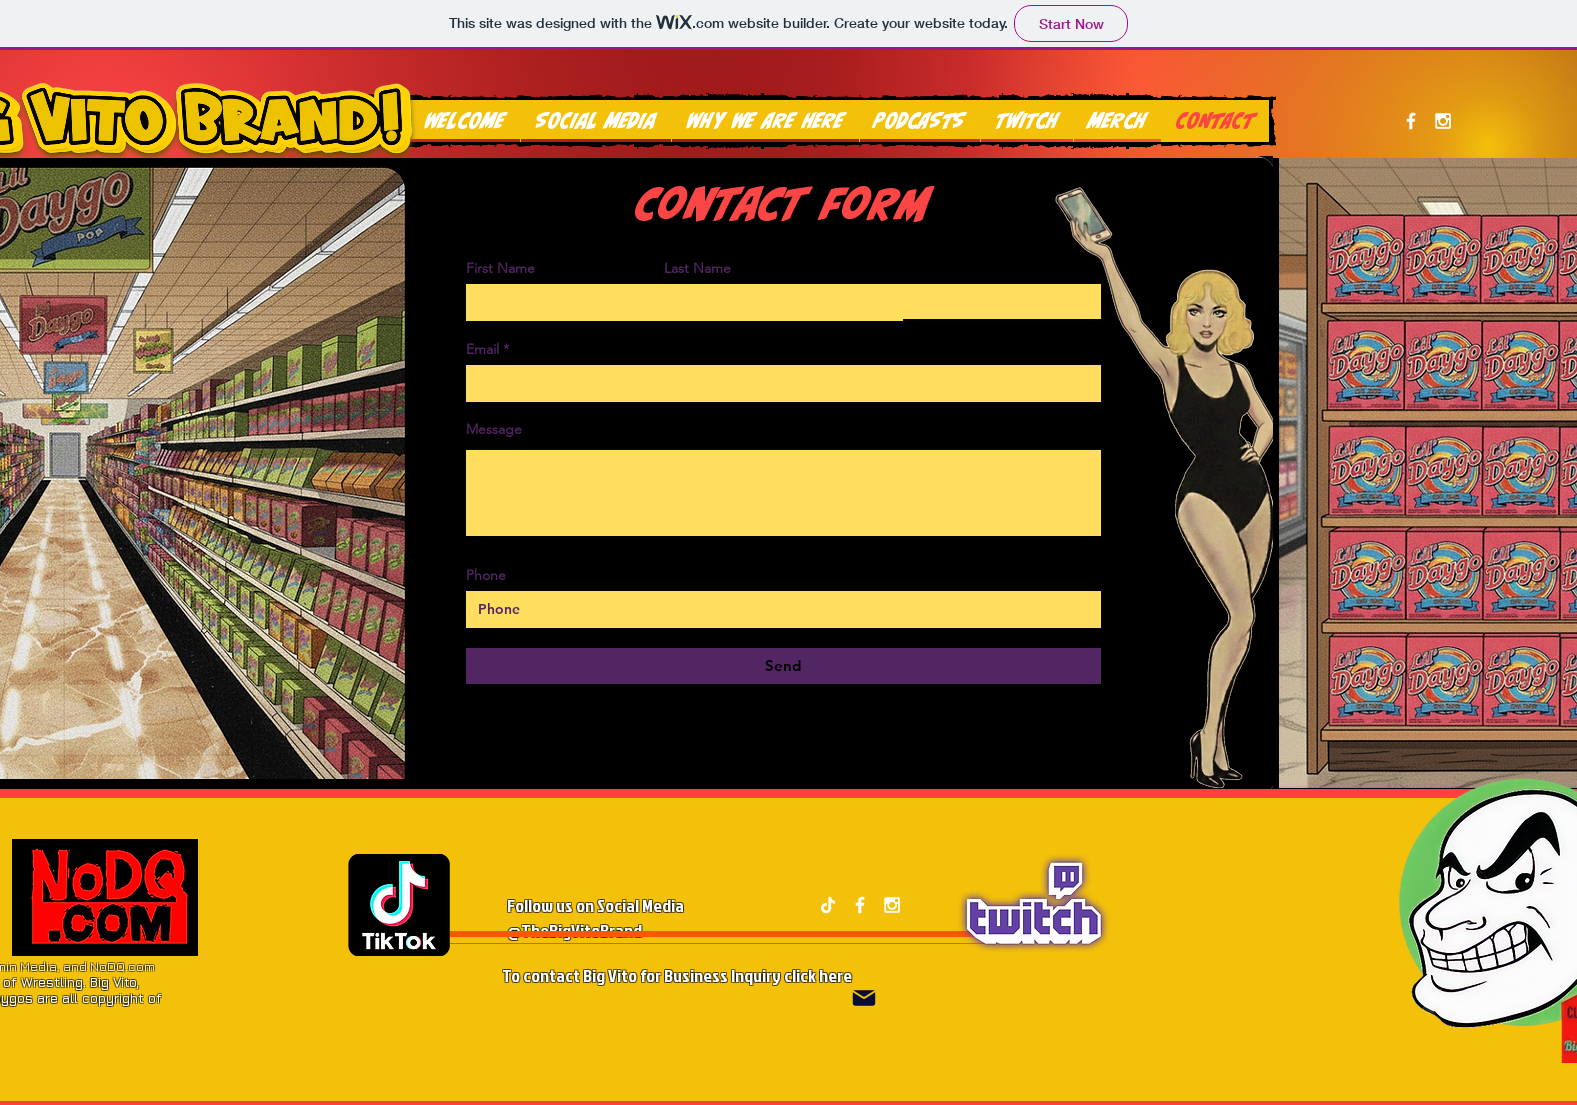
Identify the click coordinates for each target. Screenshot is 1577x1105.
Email (482, 349)
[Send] (783, 666)
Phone (486, 575)
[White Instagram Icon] (1443, 121)
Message (494, 429)
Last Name (697, 268)
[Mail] (864, 998)
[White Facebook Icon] (1411, 121)
